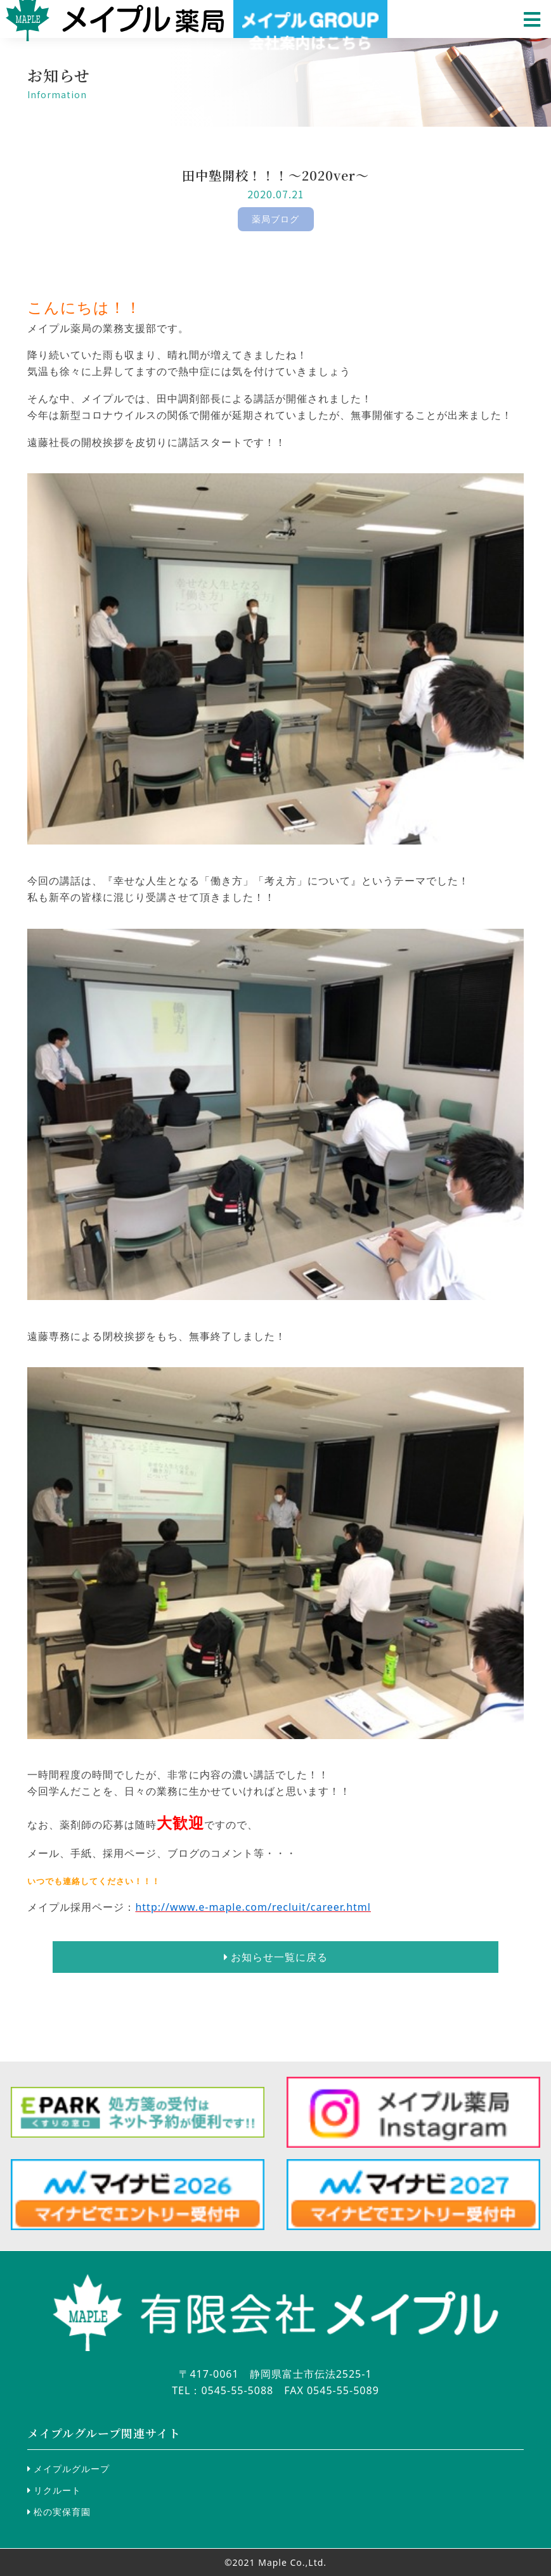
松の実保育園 (59, 2512)
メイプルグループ (68, 2469)
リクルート (54, 2490)
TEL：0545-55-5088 (222, 2390)
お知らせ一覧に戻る (276, 1957)
